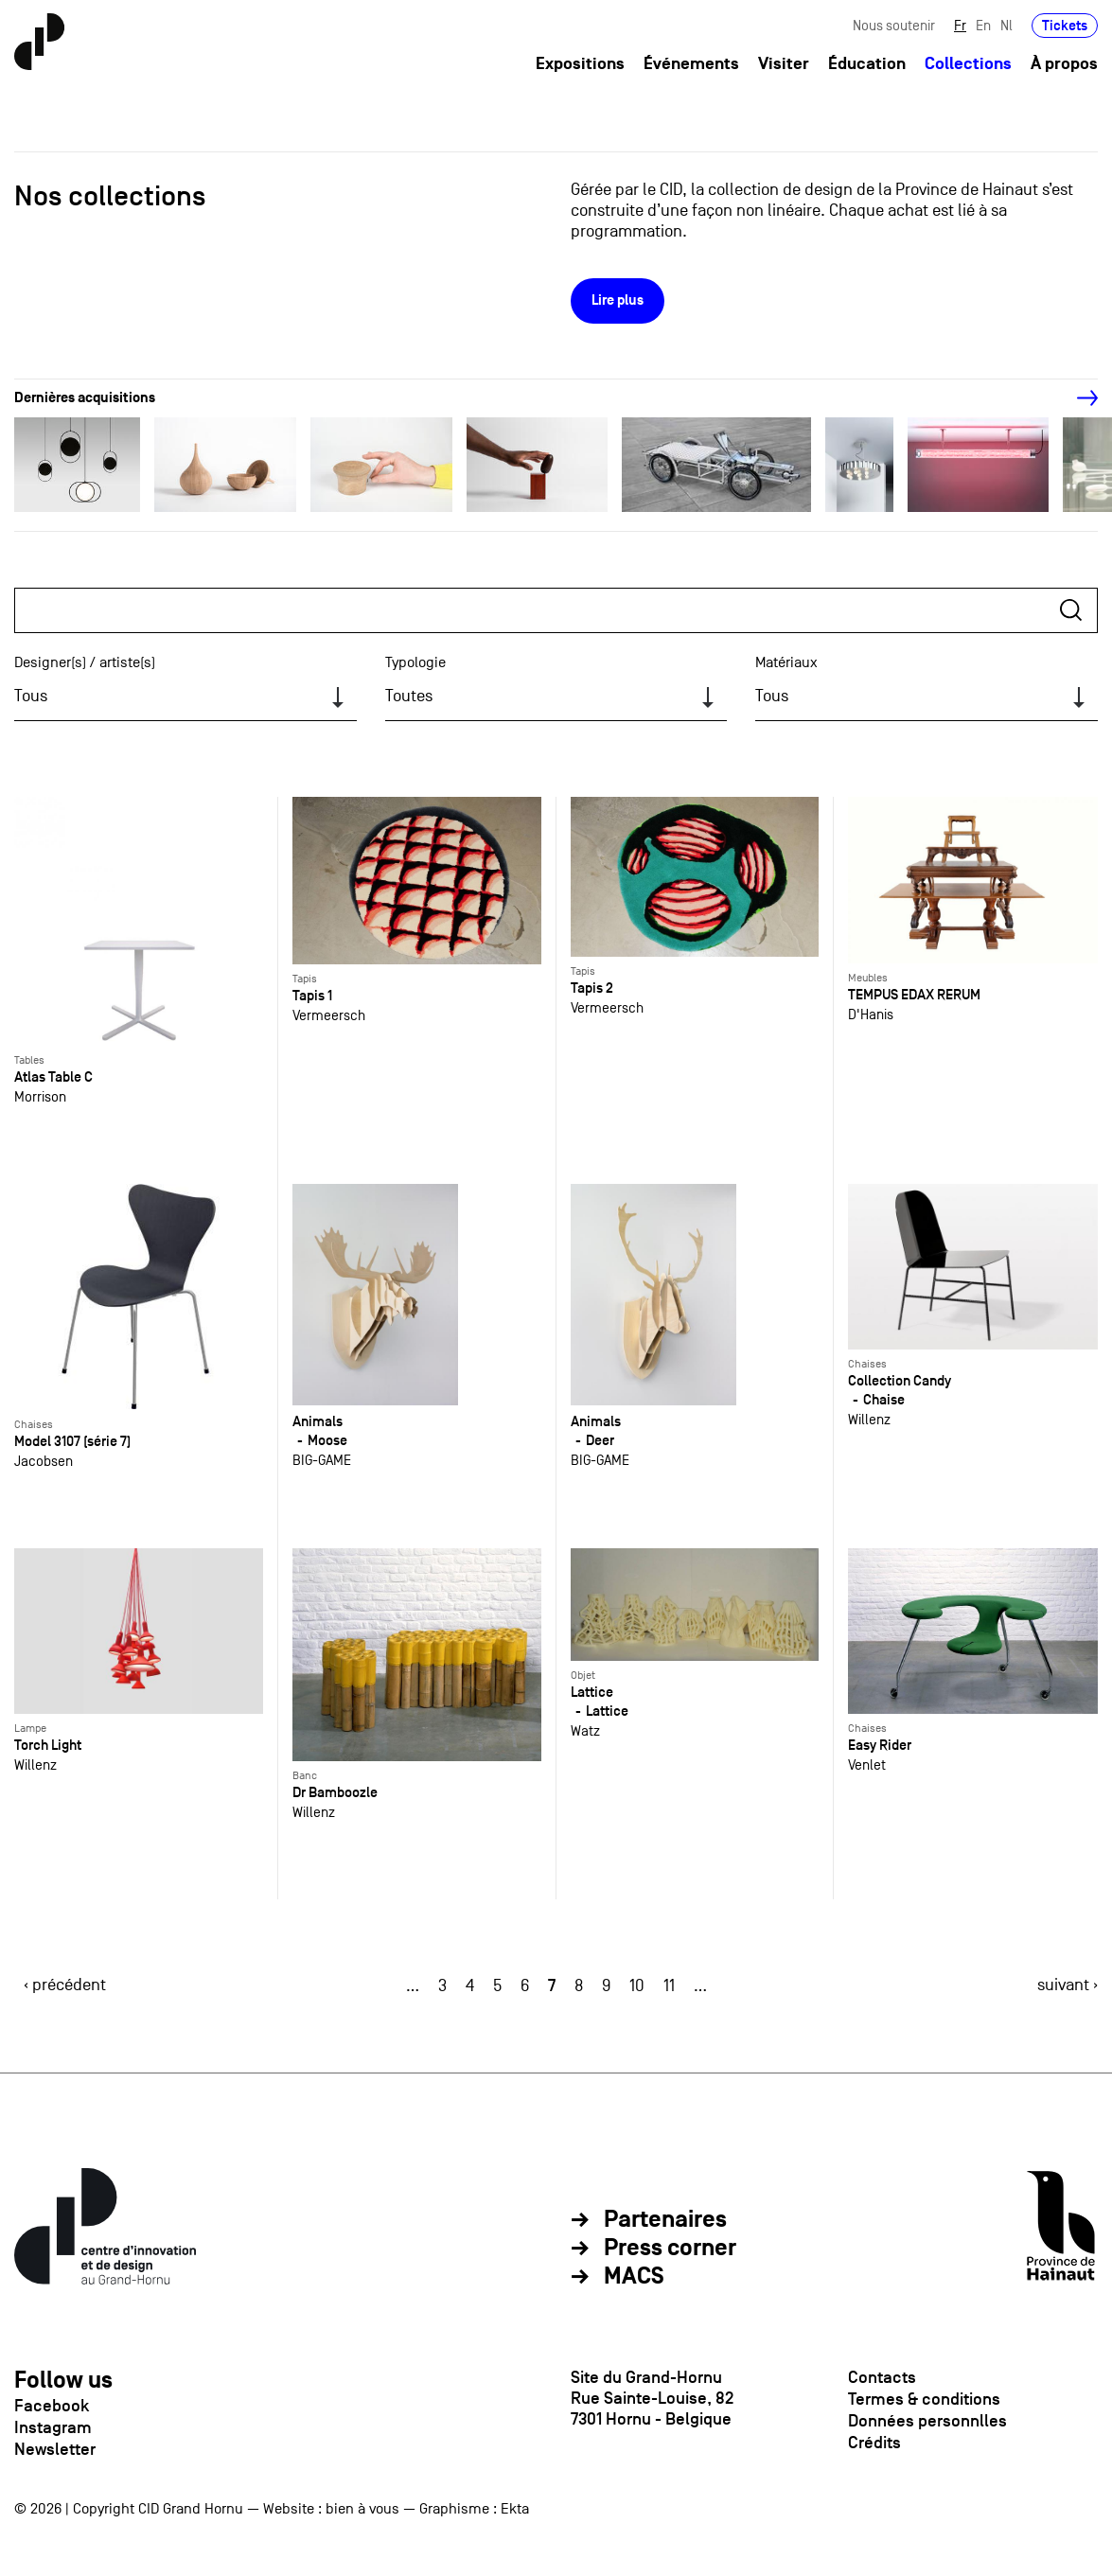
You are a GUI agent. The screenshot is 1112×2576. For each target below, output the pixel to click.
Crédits (874, 2442)
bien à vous (362, 2508)
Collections (968, 65)
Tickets (1064, 26)
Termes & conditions (924, 2399)
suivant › (1067, 1985)
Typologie (415, 662)
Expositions (580, 65)
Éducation (867, 65)
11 (669, 1986)
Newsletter (55, 2449)
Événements (691, 65)
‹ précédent (65, 1985)
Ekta (515, 2508)
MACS (634, 2277)
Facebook (51, 2405)
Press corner (670, 2248)
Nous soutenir (894, 26)
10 (636, 1986)
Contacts (882, 2377)
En (983, 26)
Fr (960, 26)
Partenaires (665, 2220)
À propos (1064, 65)
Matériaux (786, 662)
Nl (1006, 26)
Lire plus (617, 300)
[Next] (1077, 398)
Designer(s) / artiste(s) (84, 662)
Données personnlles (927, 2420)
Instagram (53, 2427)
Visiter (783, 65)
